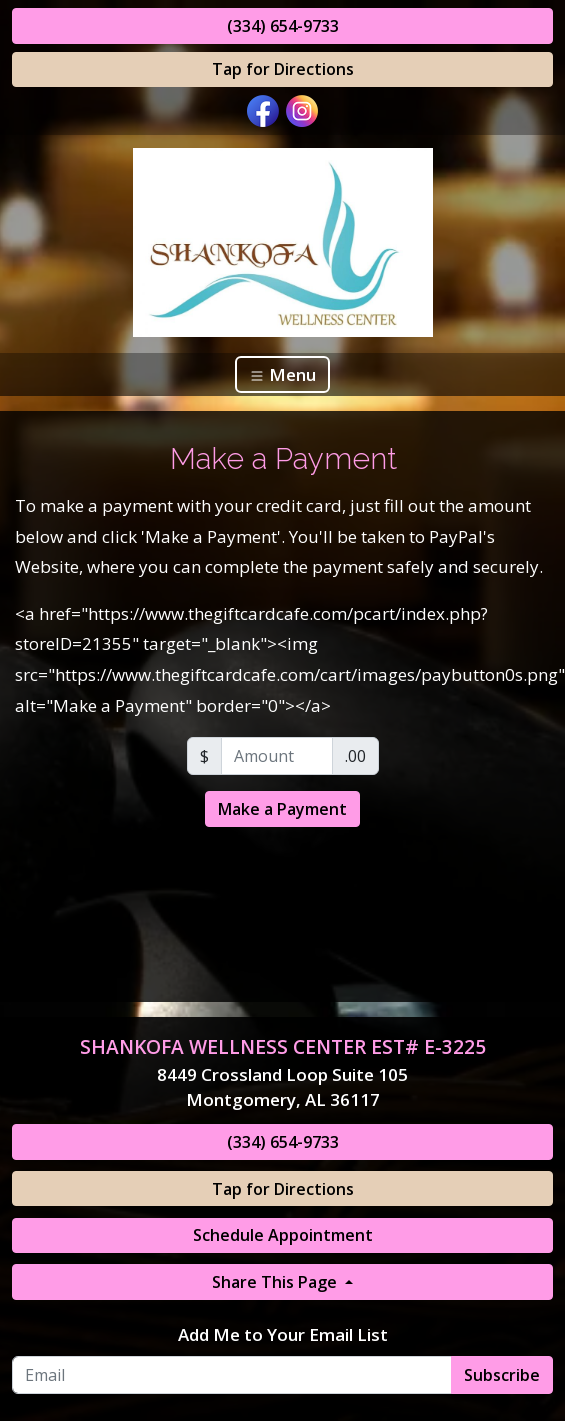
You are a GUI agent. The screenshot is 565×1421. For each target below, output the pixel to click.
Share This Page (276, 1282)
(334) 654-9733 (283, 26)
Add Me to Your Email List (283, 1334)
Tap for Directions (283, 69)
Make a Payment (282, 809)
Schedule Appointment (283, 1235)
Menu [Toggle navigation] (282, 374)
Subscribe (502, 1375)
